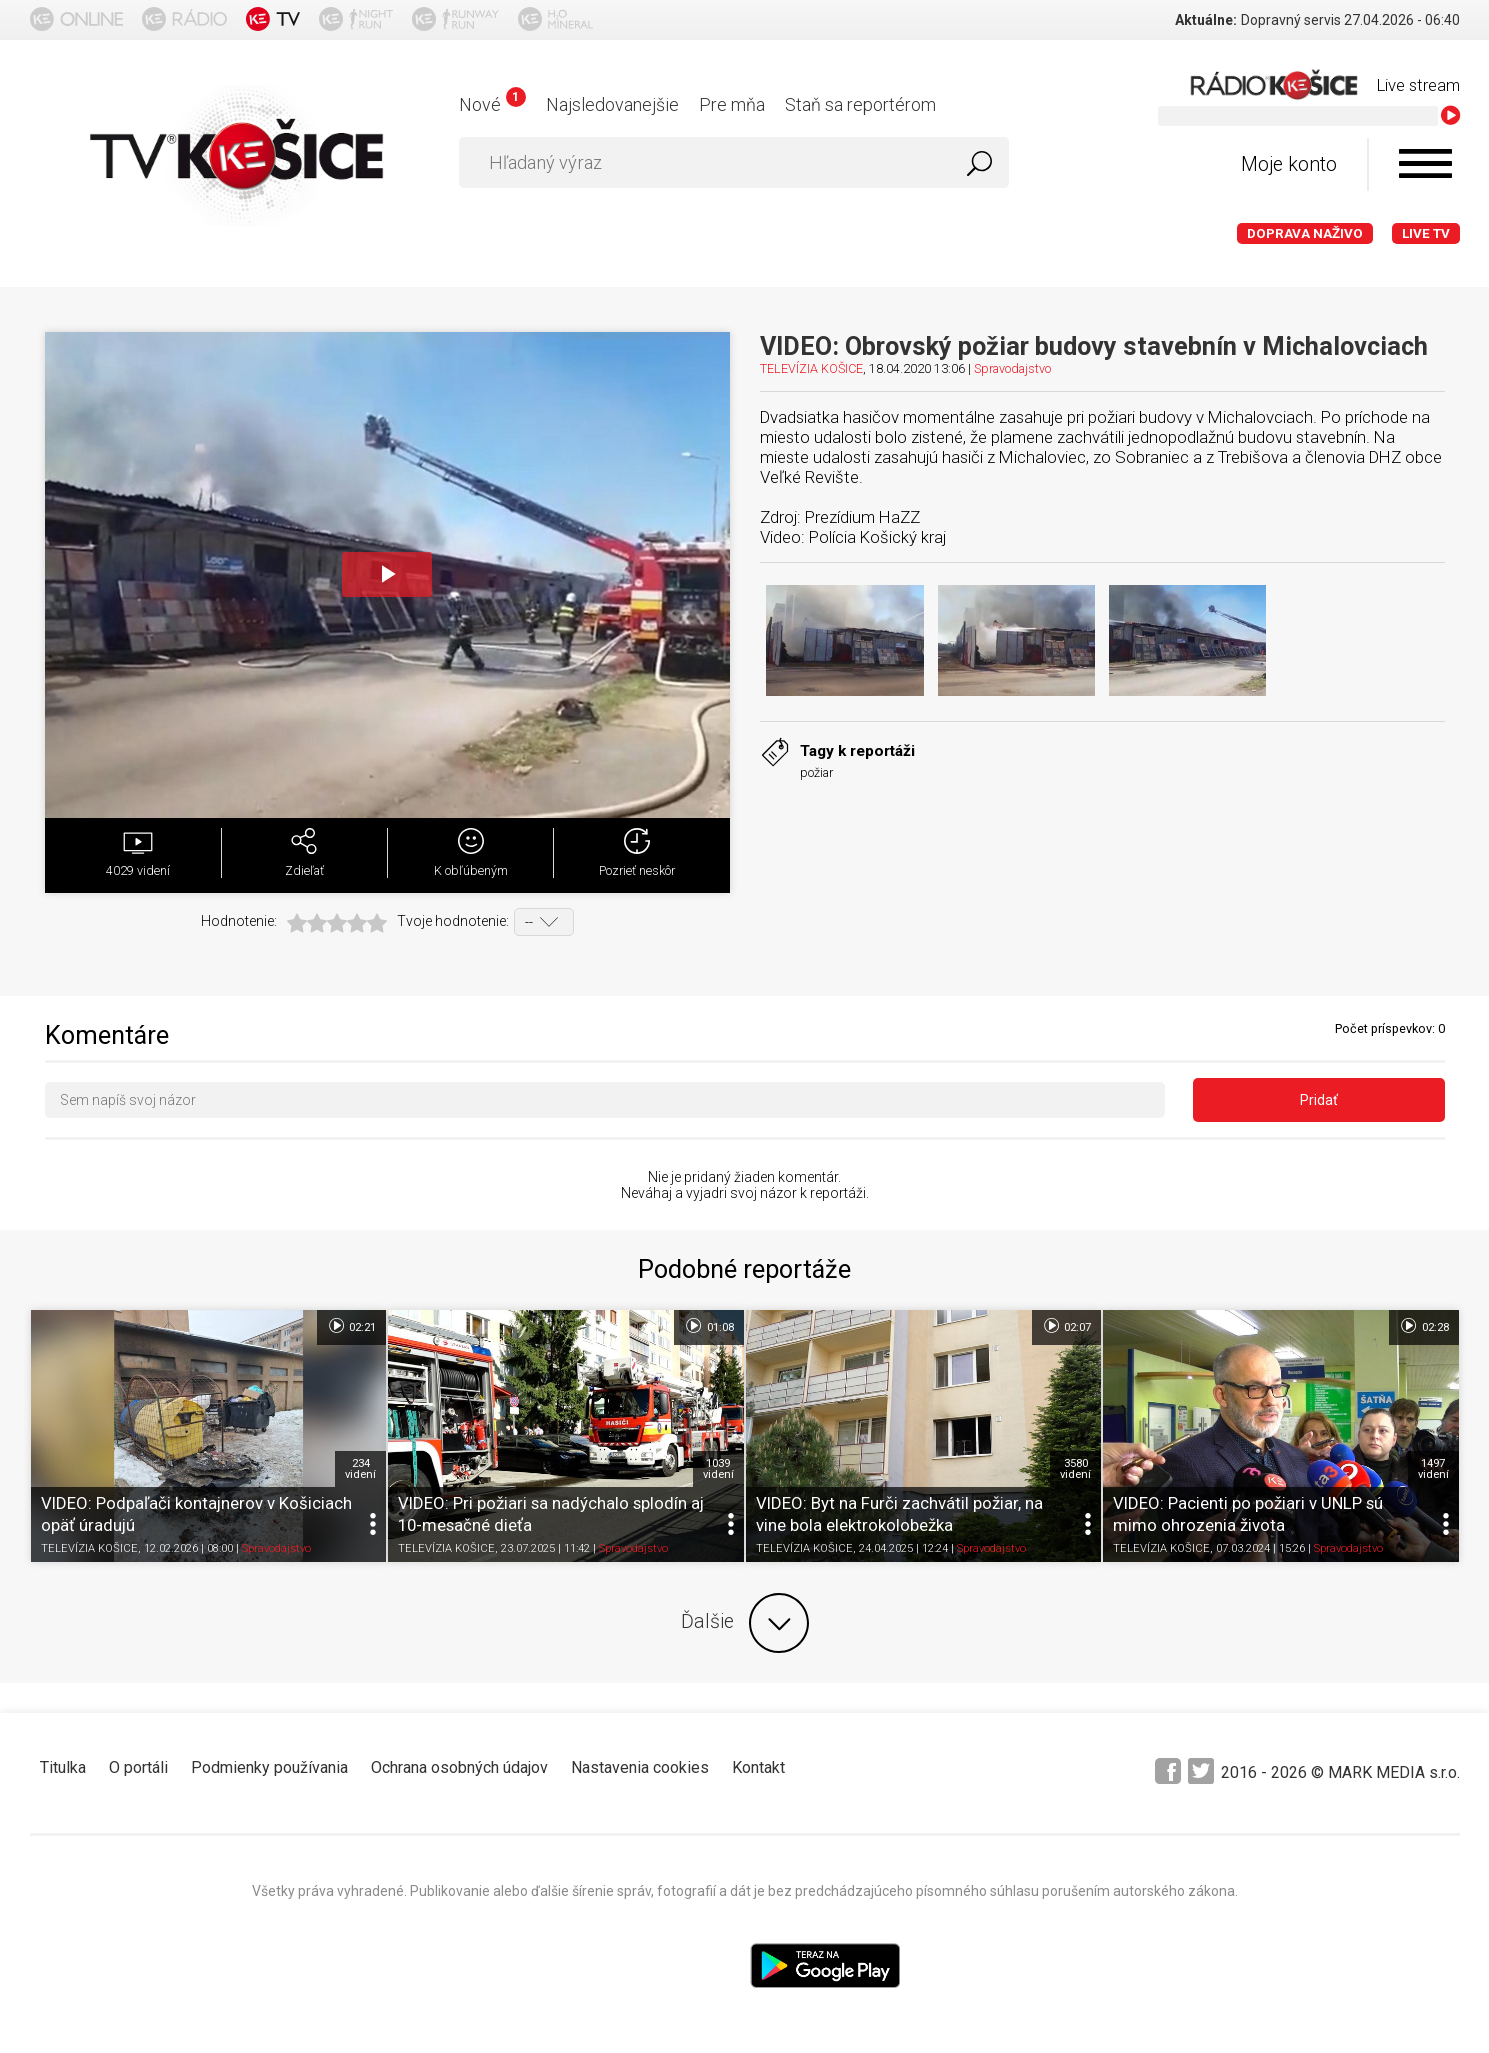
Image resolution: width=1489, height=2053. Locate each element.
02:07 (1066, 1326)
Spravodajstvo (1012, 368)
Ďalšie (745, 1623)
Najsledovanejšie (612, 104)
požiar (816, 772)
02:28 (1423, 1326)
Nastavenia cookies (640, 1767)
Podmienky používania (269, 1767)
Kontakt (758, 1767)
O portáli (138, 1767)
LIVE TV (1426, 233)
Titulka (63, 1767)
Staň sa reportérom (860, 104)
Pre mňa (732, 104)
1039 (718, 1469)
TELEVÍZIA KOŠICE (811, 368)
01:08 (708, 1326)
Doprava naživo (1305, 233)
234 (360, 1469)
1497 (1433, 1469)
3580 (1075, 1469)
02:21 (351, 1326)
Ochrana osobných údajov (459, 1767)
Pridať (1319, 1100)
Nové (492, 104)
